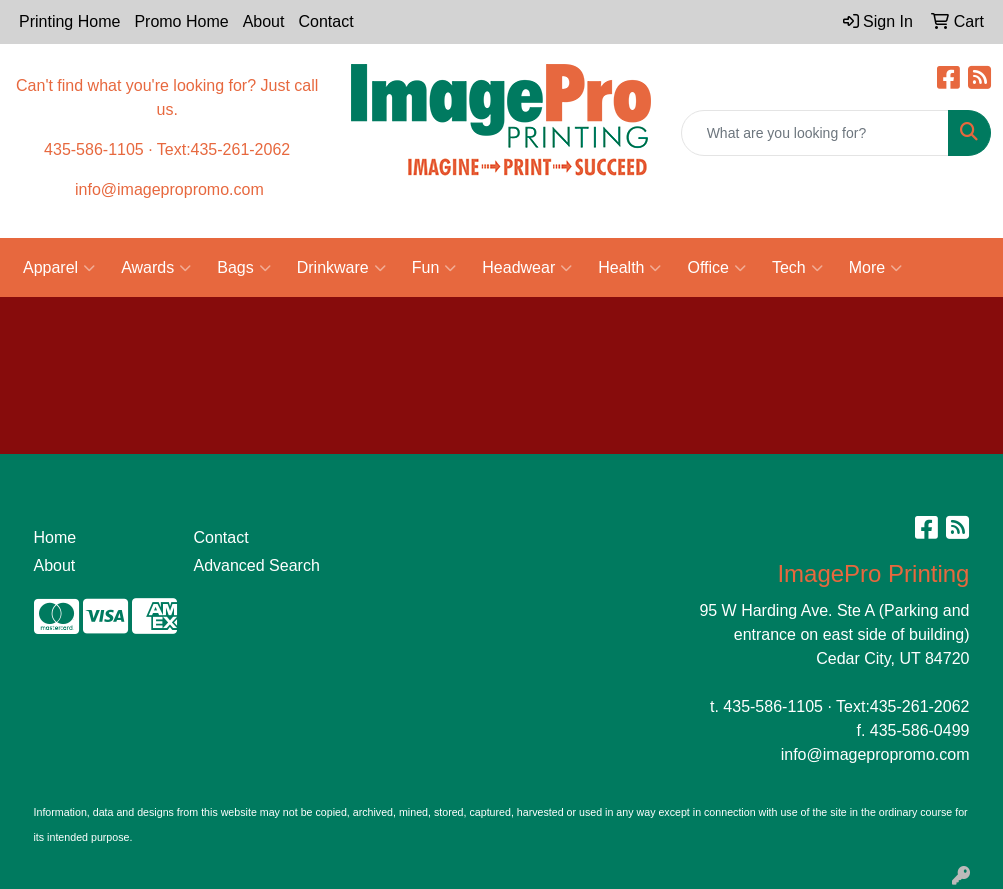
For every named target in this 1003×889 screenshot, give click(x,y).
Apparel (59, 268)
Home (55, 537)
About (264, 21)
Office (716, 268)
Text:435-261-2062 (902, 706)
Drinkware (341, 268)
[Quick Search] (815, 133)
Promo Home (181, 21)
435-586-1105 (773, 706)
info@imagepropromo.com (875, 754)
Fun (434, 268)
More (875, 268)
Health (629, 268)
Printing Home (69, 21)
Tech (797, 268)
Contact (325, 21)
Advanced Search (256, 565)
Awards (156, 268)
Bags (243, 268)
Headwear (527, 268)
